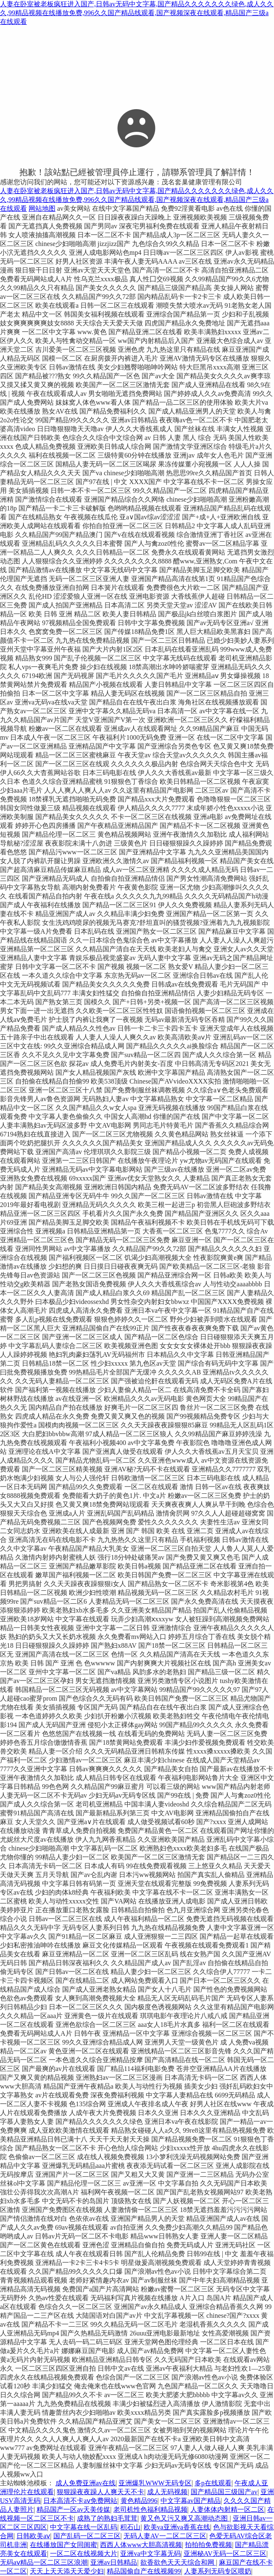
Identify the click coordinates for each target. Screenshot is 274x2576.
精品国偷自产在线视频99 (144, 2571)
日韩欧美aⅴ (33, 2535)
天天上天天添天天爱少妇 (67, 2571)
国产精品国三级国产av (224, 2491)
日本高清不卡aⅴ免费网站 (80, 2500)
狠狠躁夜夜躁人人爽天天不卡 (100, 2491)
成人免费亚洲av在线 (85, 2483)
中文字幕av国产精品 (191, 2500)
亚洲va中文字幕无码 (150, 2553)
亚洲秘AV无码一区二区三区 (225, 2553)
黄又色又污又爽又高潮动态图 (184, 2518)
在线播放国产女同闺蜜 (63, 2544)
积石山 (130, 2527)
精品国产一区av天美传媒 (73, 2509)
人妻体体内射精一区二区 (227, 2509)
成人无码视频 (167, 2491)
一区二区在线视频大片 (83, 2553)
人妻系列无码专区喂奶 (217, 2571)
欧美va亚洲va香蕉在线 (177, 2527)
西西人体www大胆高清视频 (141, 2544)
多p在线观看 (213, 2483)
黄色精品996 (139, 2500)
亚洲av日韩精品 (113, 2562)
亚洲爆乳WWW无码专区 (155, 2483)
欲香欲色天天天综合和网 (178, 2562)
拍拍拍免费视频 (208, 2544)
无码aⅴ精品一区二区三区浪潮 (43, 2562)
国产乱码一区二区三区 (87, 2535)
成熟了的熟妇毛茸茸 (107, 2518)
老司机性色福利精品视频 (150, 2509)
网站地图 (42, 208)
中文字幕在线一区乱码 (83, 2527)
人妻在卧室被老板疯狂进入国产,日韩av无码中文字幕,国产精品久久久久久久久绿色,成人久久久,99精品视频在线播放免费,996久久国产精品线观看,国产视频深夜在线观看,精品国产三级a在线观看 (137, 12)
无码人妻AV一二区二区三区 (165, 2535)
